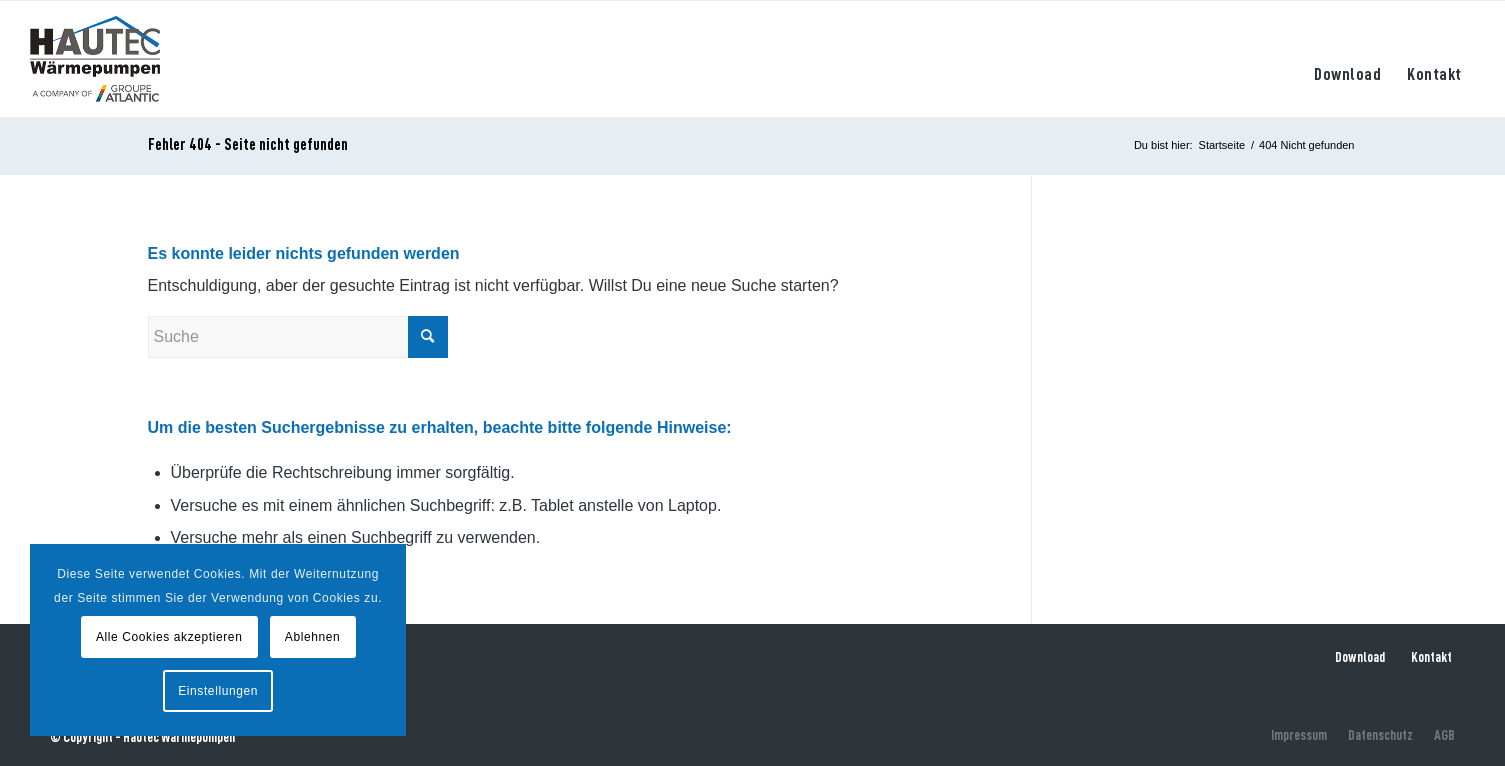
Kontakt (1431, 657)
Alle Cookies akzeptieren (169, 637)
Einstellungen (218, 691)
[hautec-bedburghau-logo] (95, 59)
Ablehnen (313, 637)
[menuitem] (1347, 59)
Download (1360, 657)
